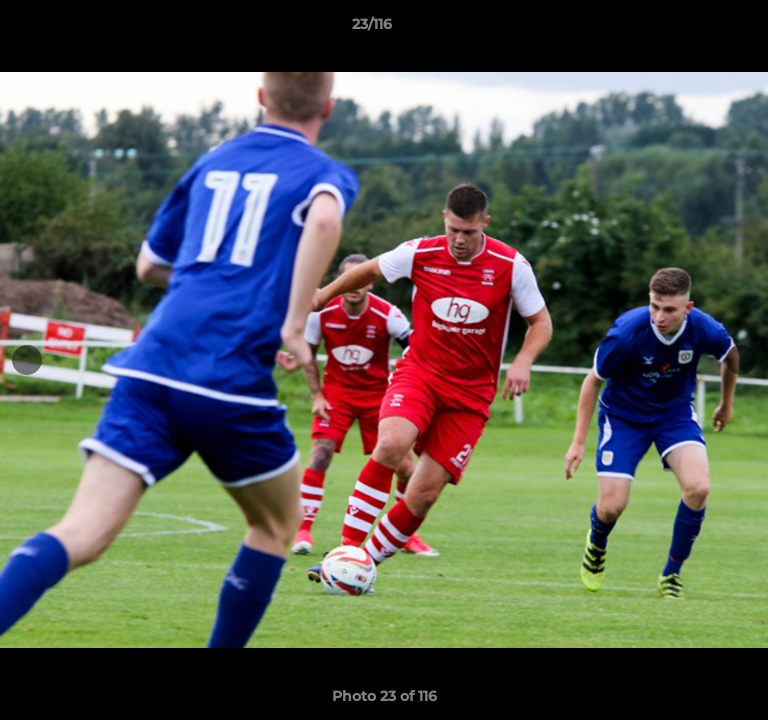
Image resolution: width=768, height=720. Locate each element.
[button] (696, 29)
